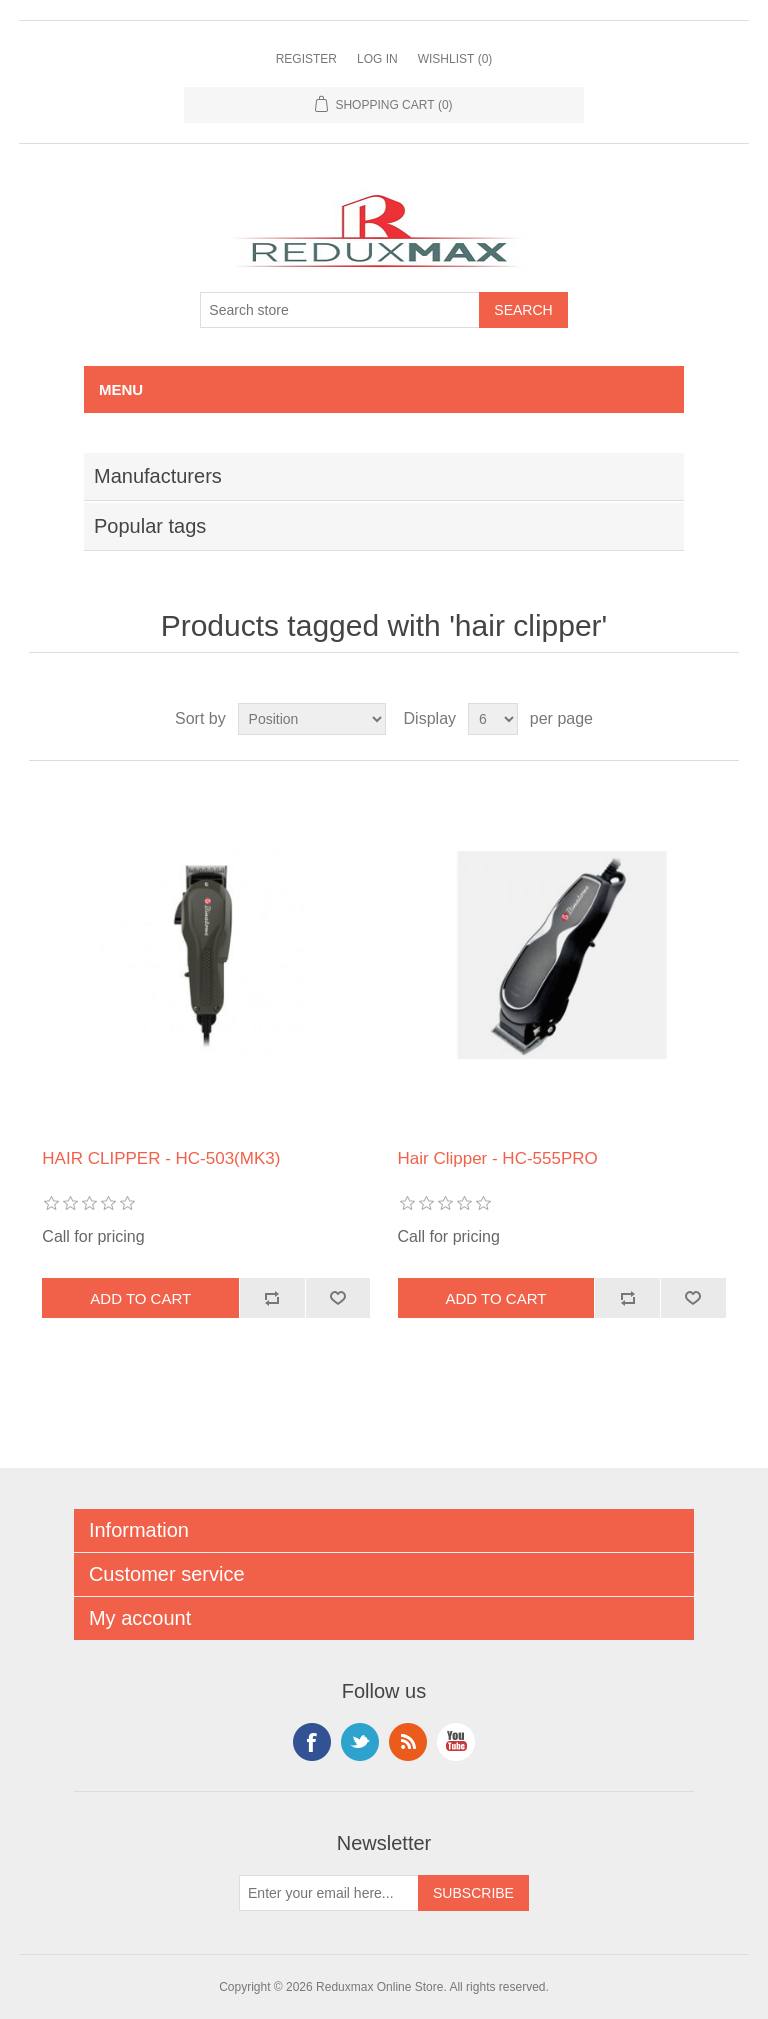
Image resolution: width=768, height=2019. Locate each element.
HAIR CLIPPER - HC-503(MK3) (161, 1158)
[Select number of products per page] (493, 719)
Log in (377, 59)
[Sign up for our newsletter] (329, 1893)
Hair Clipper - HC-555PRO (498, 1158)
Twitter (360, 1742)
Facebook (312, 1742)
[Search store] (340, 310)
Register (306, 59)
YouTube (456, 1742)
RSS (408, 1742)
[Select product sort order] (312, 719)
